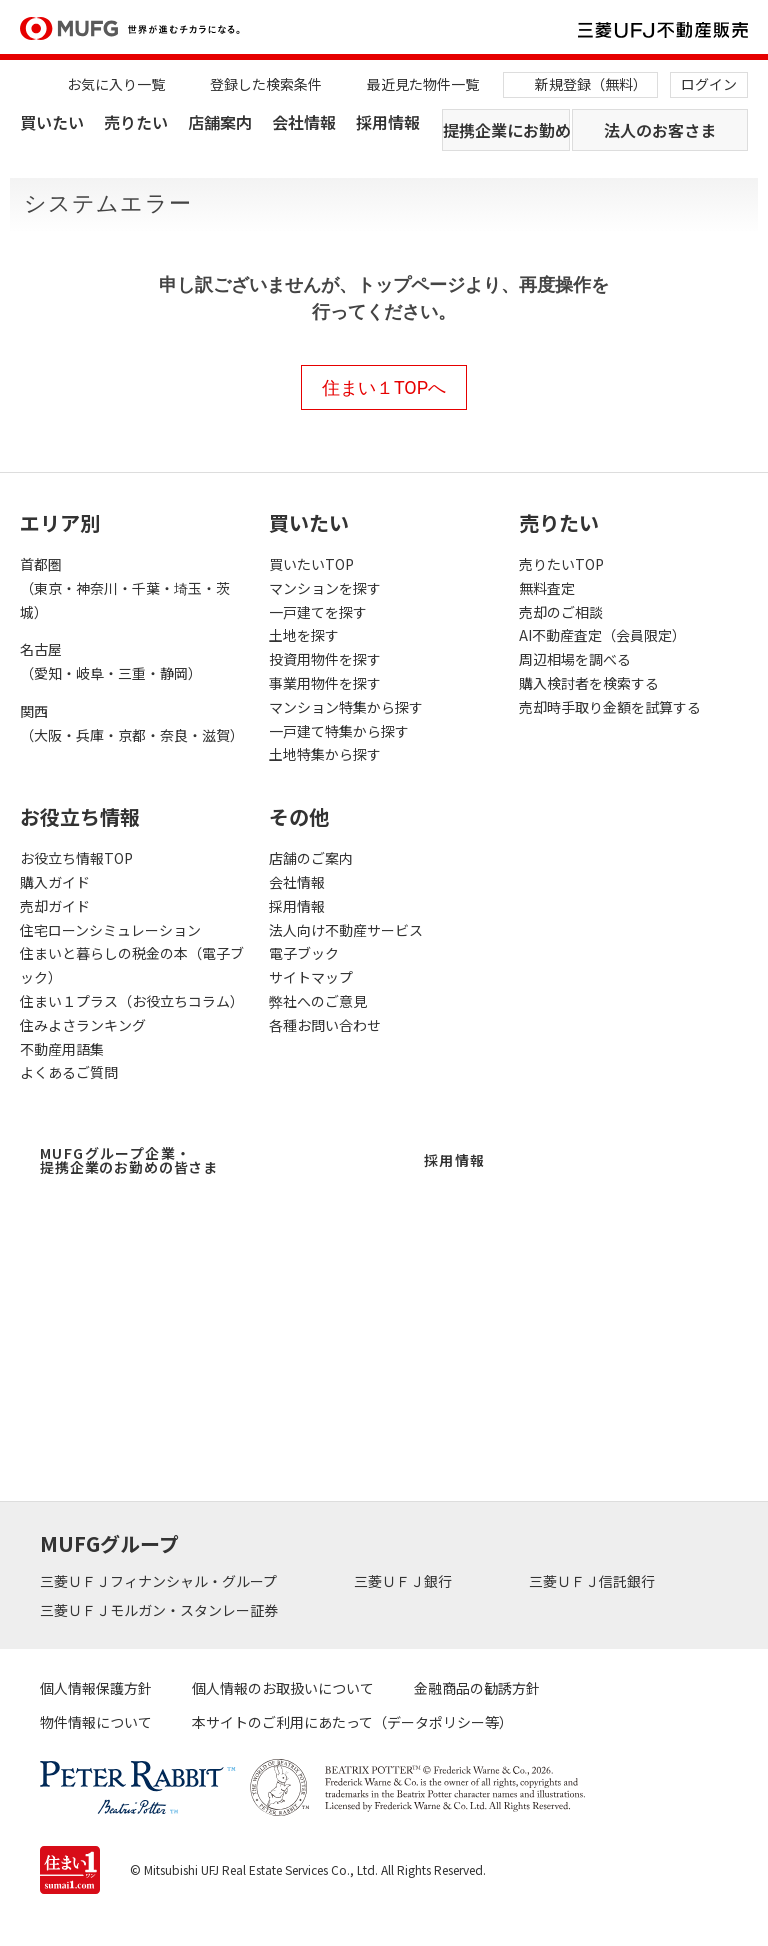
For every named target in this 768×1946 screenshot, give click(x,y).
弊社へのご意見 (318, 1001)
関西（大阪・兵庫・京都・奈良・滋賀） (132, 723)
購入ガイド (55, 882)
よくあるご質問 (69, 1072)
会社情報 (304, 122)
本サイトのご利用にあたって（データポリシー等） (352, 1722)
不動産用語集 (62, 1049)
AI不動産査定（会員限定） (602, 635)
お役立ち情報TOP (76, 858)
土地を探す (304, 635)
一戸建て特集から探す (339, 731)
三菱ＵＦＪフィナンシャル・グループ (160, 1581)
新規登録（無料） (591, 84)
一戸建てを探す (318, 612)
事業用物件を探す (325, 683)
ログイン (709, 84)
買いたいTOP (311, 564)
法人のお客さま (660, 130)
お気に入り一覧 (116, 84)
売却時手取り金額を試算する (610, 707)
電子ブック (304, 953)
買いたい (52, 122)
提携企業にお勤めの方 (506, 130)
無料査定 (547, 588)
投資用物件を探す (325, 659)
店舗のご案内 (311, 858)
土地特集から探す (325, 754)
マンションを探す (325, 588)
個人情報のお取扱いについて (283, 1688)
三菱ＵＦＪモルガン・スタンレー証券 (160, 1610)
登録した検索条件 (266, 84)
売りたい (136, 122)
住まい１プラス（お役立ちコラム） (132, 1001)
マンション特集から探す (346, 707)
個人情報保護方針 (96, 1688)
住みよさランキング (83, 1025)
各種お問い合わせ (325, 1025)
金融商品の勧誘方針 (477, 1688)
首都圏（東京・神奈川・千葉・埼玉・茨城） (125, 588)
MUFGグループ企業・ (129, 1160)
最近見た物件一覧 (423, 84)
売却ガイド (55, 906)
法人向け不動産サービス (346, 930)
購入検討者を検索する (589, 683)
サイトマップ (311, 977)
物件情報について (96, 1722)
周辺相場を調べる (575, 659)
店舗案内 (220, 122)
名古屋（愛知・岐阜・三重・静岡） (111, 661)
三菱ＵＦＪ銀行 (404, 1581)
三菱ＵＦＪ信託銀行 (593, 1581)
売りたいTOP (561, 564)
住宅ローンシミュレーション (110, 930)
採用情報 (388, 122)
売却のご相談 (561, 612)
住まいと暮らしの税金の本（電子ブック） (132, 965)
